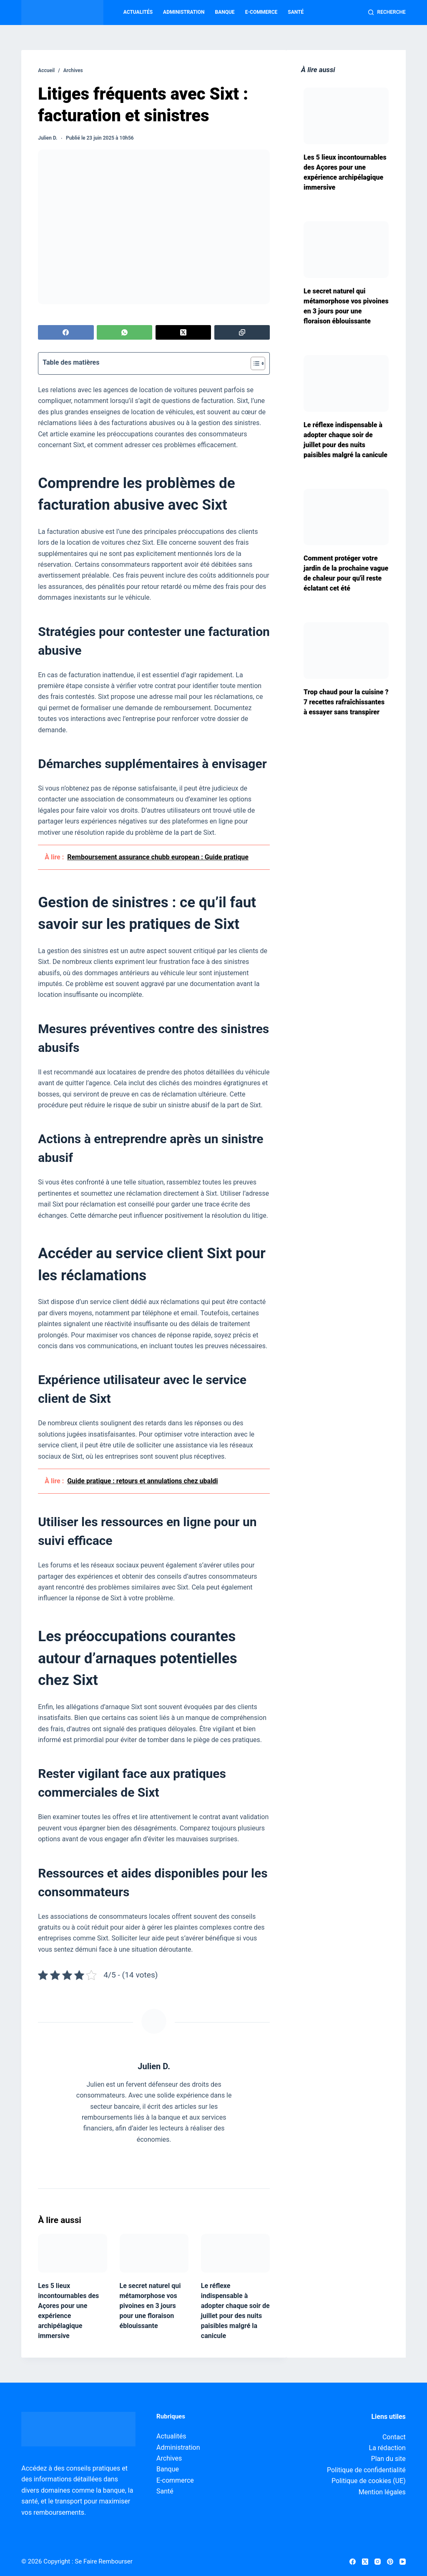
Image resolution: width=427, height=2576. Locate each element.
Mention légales (382, 2492)
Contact (394, 2437)
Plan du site (388, 2459)
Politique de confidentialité (366, 2470)
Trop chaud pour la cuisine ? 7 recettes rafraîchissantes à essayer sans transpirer (346, 702)
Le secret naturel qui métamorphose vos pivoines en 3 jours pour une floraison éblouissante (150, 2306)
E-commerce (261, 12)
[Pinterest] (390, 2561)
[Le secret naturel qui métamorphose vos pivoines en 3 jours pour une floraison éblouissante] (154, 2253)
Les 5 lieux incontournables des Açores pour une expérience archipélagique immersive (345, 172)
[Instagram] (377, 2561)
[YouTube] (402, 2561)
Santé (296, 12)
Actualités (138, 12)
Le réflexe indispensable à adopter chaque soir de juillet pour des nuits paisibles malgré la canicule (345, 440)
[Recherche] (387, 12)
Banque (225, 12)
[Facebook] (65, 332)
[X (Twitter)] (183, 332)
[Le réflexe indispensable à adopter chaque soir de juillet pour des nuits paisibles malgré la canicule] (235, 2253)
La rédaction (387, 2448)
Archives (169, 2458)
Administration (183, 12)
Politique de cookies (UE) (369, 2481)
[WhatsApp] (124, 332)
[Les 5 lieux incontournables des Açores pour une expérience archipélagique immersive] (72, 2253)
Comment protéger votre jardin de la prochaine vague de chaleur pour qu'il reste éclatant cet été (346, 573)
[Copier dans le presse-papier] (242, 332)
